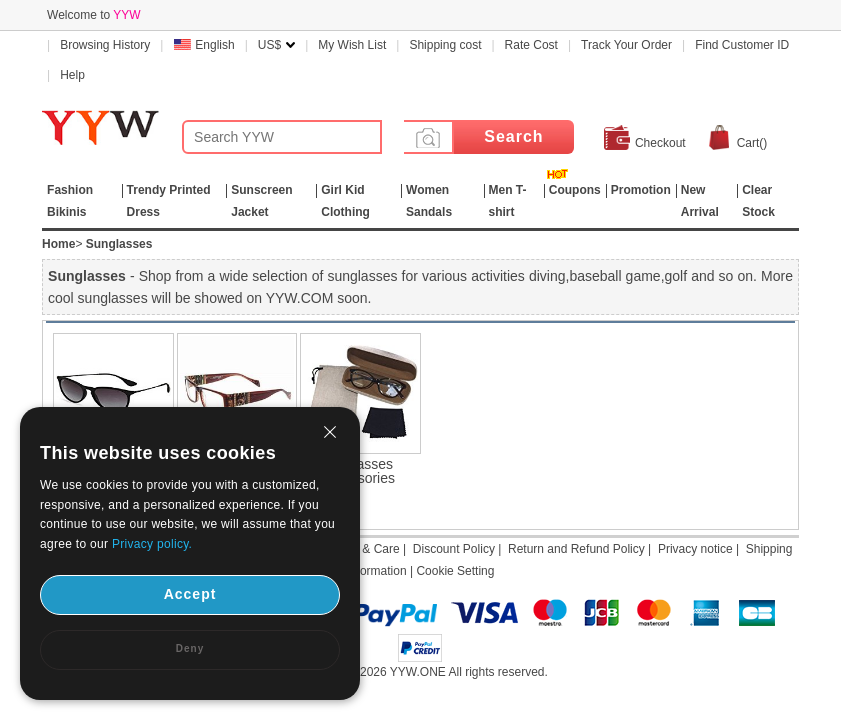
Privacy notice (695, 549)
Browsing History (105, 45)
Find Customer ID (742, 45)
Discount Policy (454, 549)
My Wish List (352, 45)
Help (72, 75)
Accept (190, 594)
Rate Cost (531, 45)
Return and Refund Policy (576, 549)
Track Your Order (626, 45)
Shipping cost (445, 45)
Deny (190, 648)
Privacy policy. (152, 544)
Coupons (575, 190)
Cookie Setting (455, 571)
